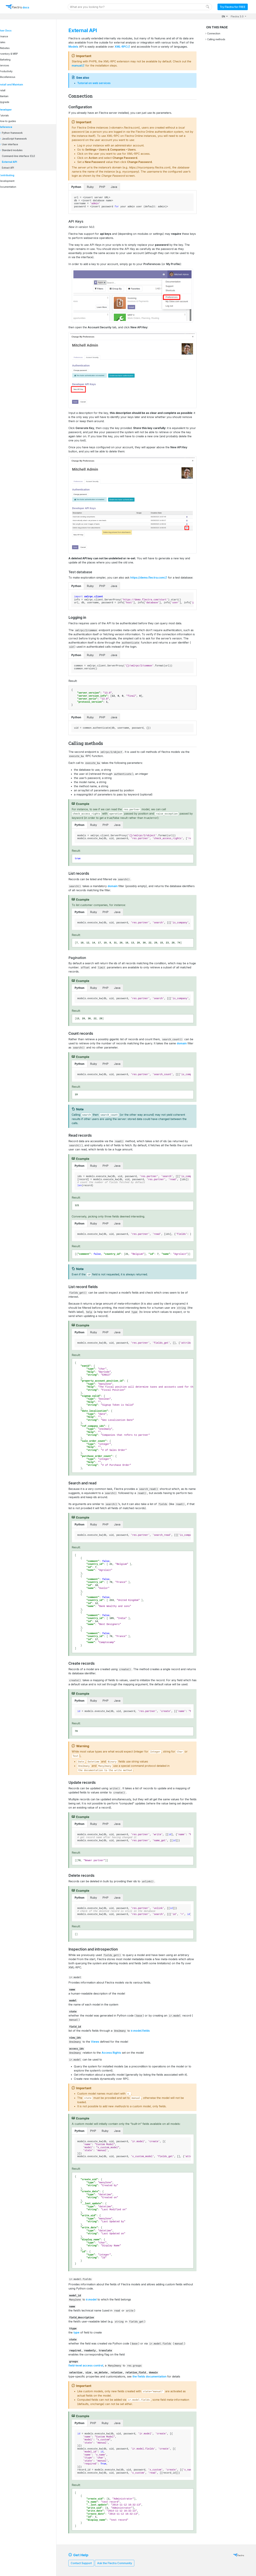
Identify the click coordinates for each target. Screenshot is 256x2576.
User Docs (16, 30)
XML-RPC (121, 46)
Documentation (19, 187)
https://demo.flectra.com (147, 577)
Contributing (18, 175)
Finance (15, 36)
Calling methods (216, 39)
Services (16, 65)
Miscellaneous (19, 77)
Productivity (17, 71)
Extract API (19, 167)
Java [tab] (114, 187)
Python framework (23, 132)
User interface (21, 144)
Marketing (16, 59)
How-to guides (19, 121)
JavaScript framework (25, 138)
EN (224, 16)
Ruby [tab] (90, 187)
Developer (16, 109)
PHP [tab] (102, 187)
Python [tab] (76, 187)
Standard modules (23, 150)
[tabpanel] (132, 202)
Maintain (15, 96)
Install (14, 90)
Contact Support (81, 2563)
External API (21, 162)
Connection (213, 33)
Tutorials (15, 115)
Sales (14, 42)
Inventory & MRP (20, 54)
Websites (16, 48)
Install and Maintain (22, 84)
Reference (17, 127)
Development (18, 181)
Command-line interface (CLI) (30, 156)
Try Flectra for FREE (233, 7)
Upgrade (16, 102)
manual (77, 65)
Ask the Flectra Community (114, 2563)
